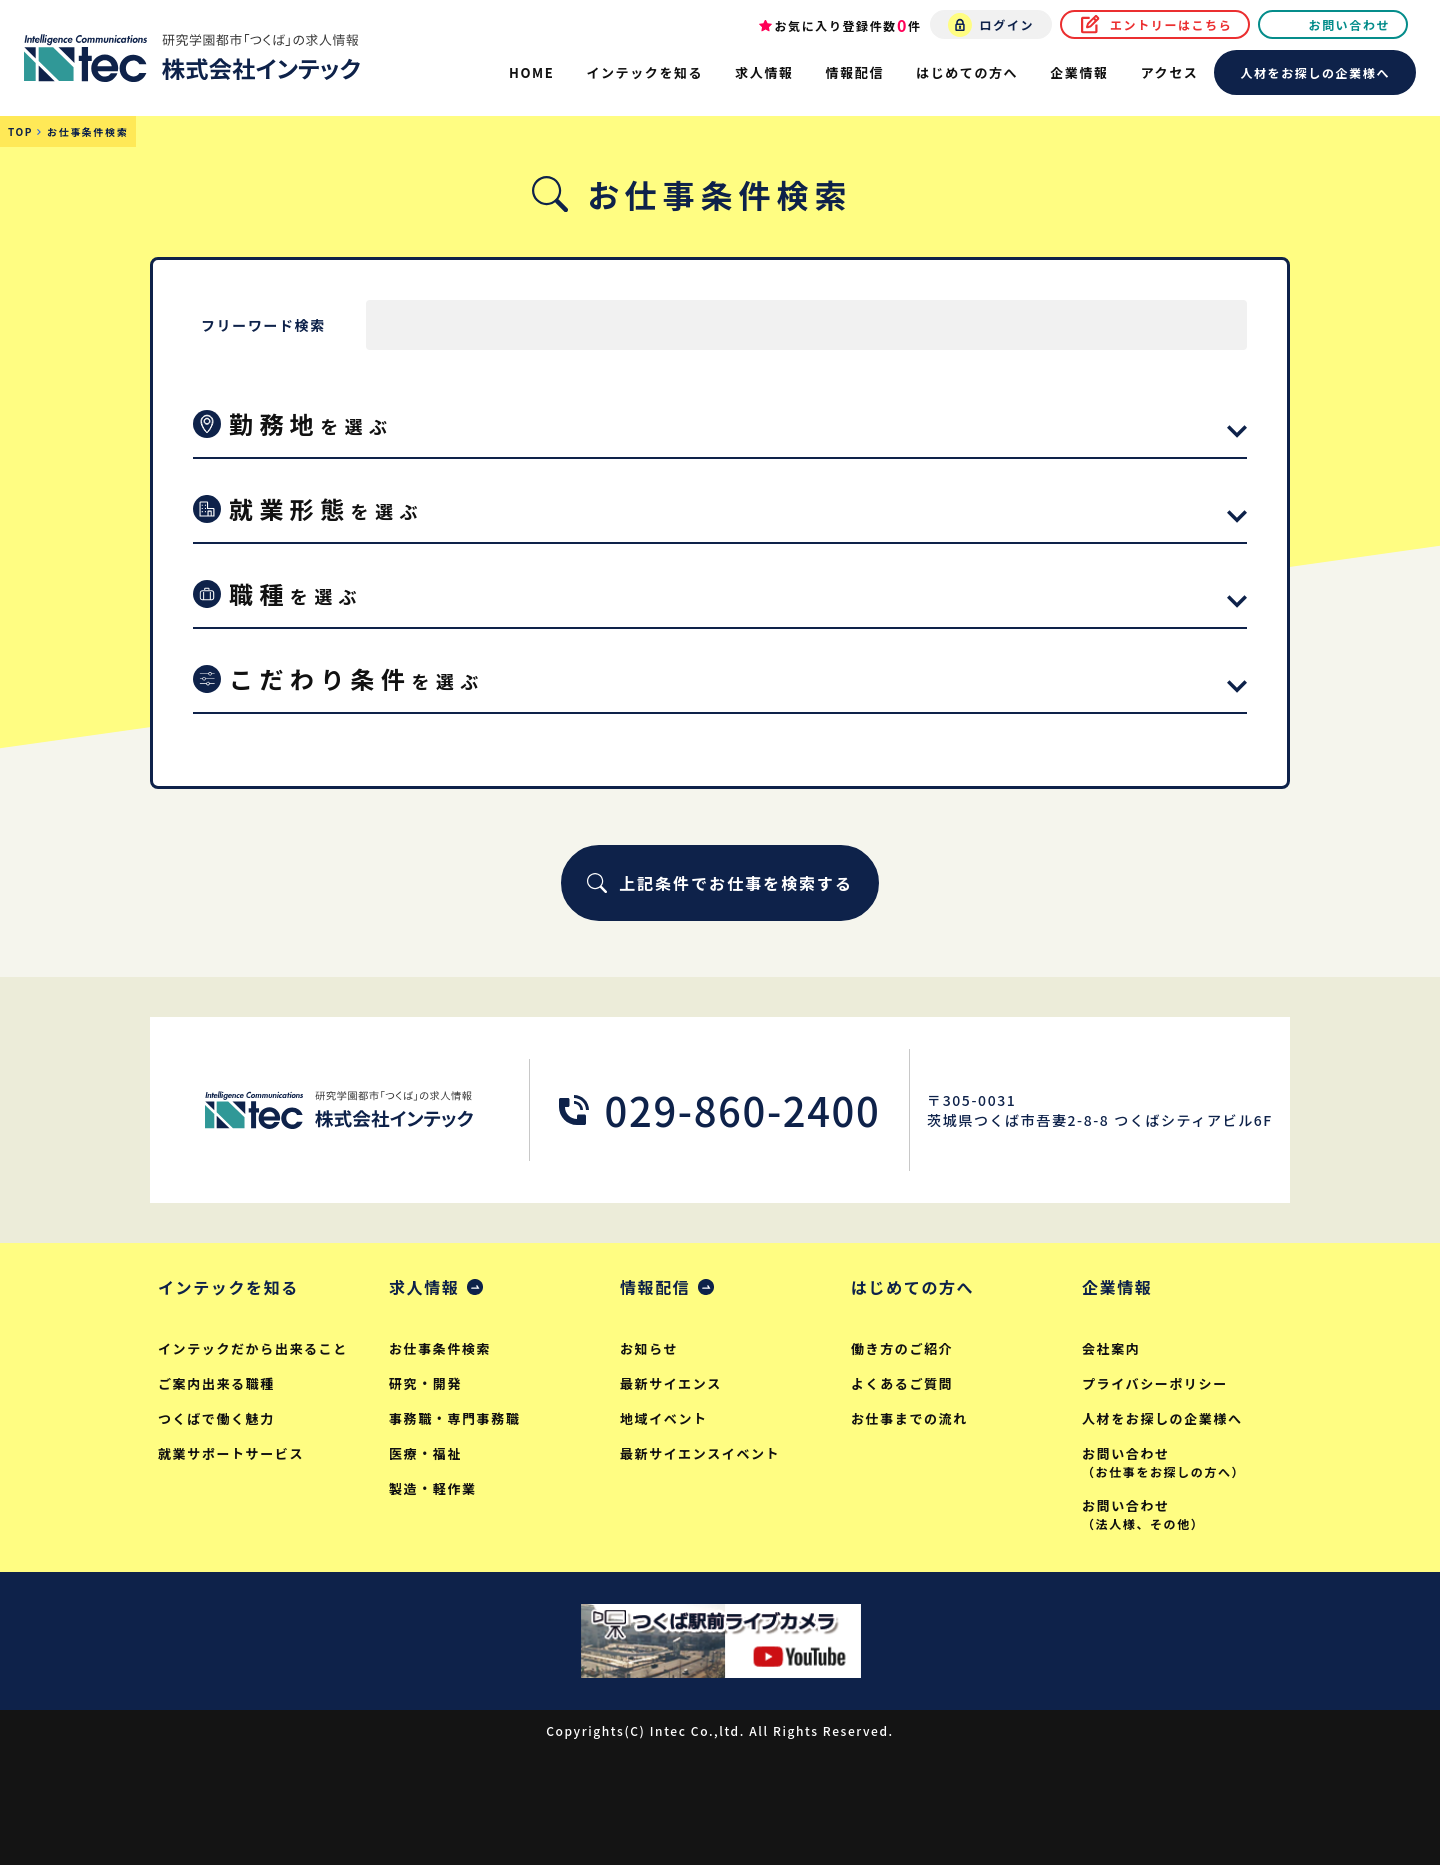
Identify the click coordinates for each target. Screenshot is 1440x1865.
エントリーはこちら (1171, 24)
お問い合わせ (1349, 24)
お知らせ (649, 1348)
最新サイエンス (671, 1383)
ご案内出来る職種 (216, 1383)
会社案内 (1111, 1348)
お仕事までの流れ (909, 1418)
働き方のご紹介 (902, 1348)
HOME (531, 72)
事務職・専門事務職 (454, 1418)
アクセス (1170, 72)
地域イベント (664, 1418)
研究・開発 (425, 1383)
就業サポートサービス (231, 1453)
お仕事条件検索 (440, 1348)
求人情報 (424, 1287)
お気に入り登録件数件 (848, 25)
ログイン (1007, 24)
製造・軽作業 (433, 1488)
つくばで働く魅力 (216, 1418)
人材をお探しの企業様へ (1315, 72)
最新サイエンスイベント (700, 1453)
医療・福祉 (425, 1453)
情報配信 (655, 1287)
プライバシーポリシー (1155, 1383)
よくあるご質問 (902, 1383)
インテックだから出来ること (253, 1348)
